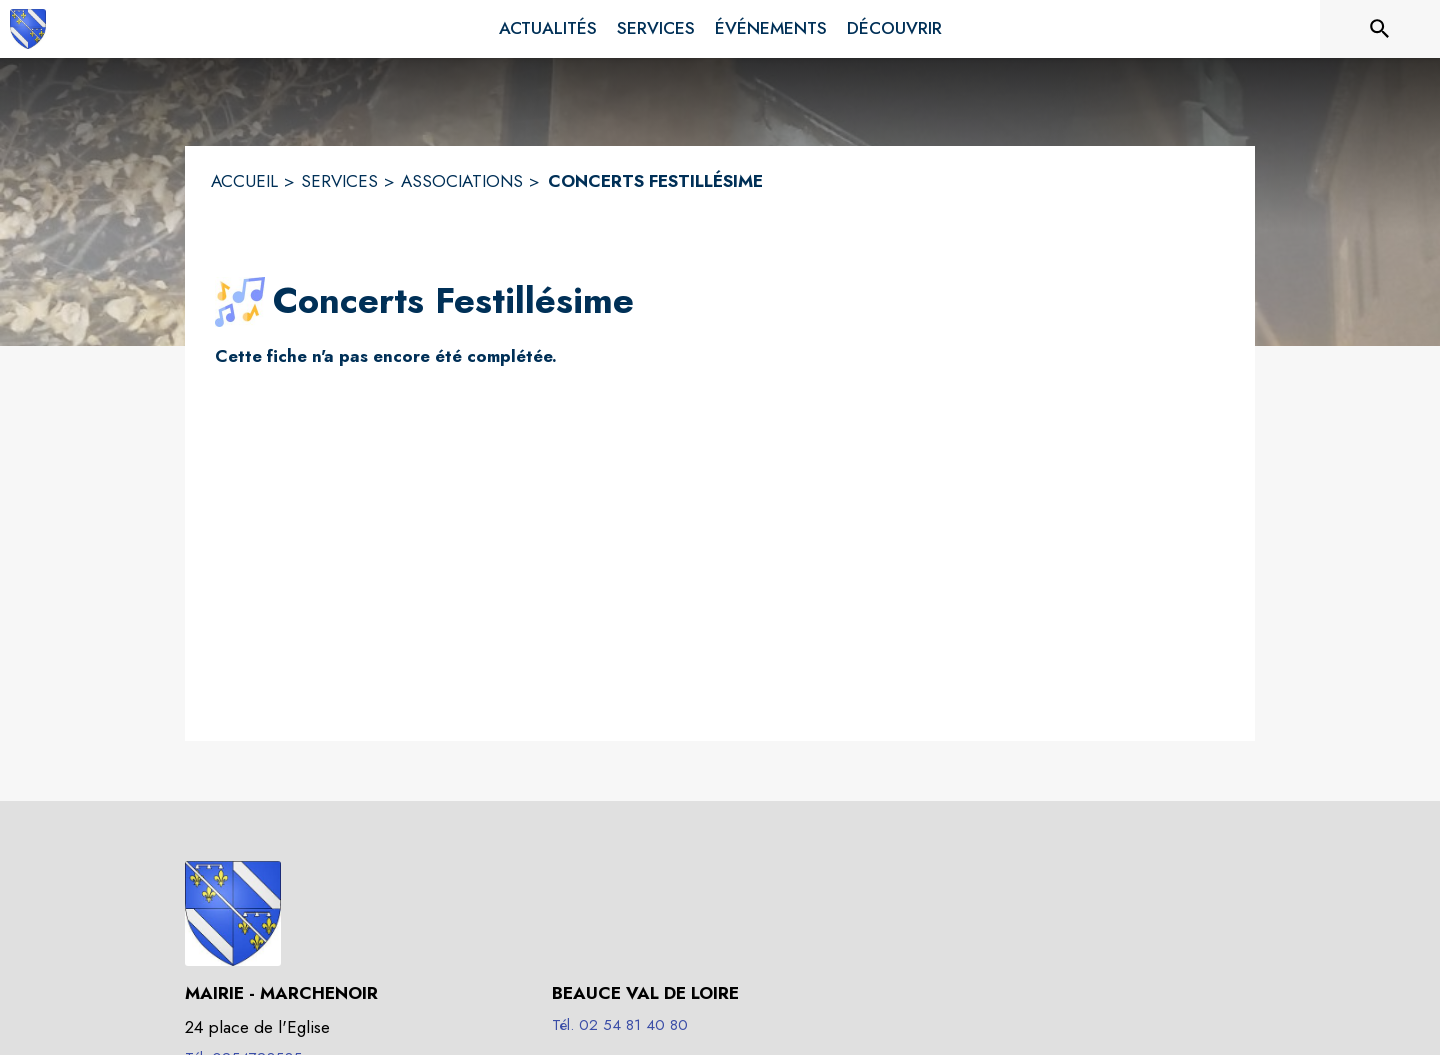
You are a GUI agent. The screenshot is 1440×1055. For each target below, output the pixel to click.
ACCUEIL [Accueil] (244, 181)
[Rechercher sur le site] (1380, 29)
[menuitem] (548, 29)
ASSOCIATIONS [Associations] (462, 181)
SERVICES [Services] (339, 181)
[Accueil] (28, 29)
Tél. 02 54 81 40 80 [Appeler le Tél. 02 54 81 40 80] (620, 1025)
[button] (240, 302)
